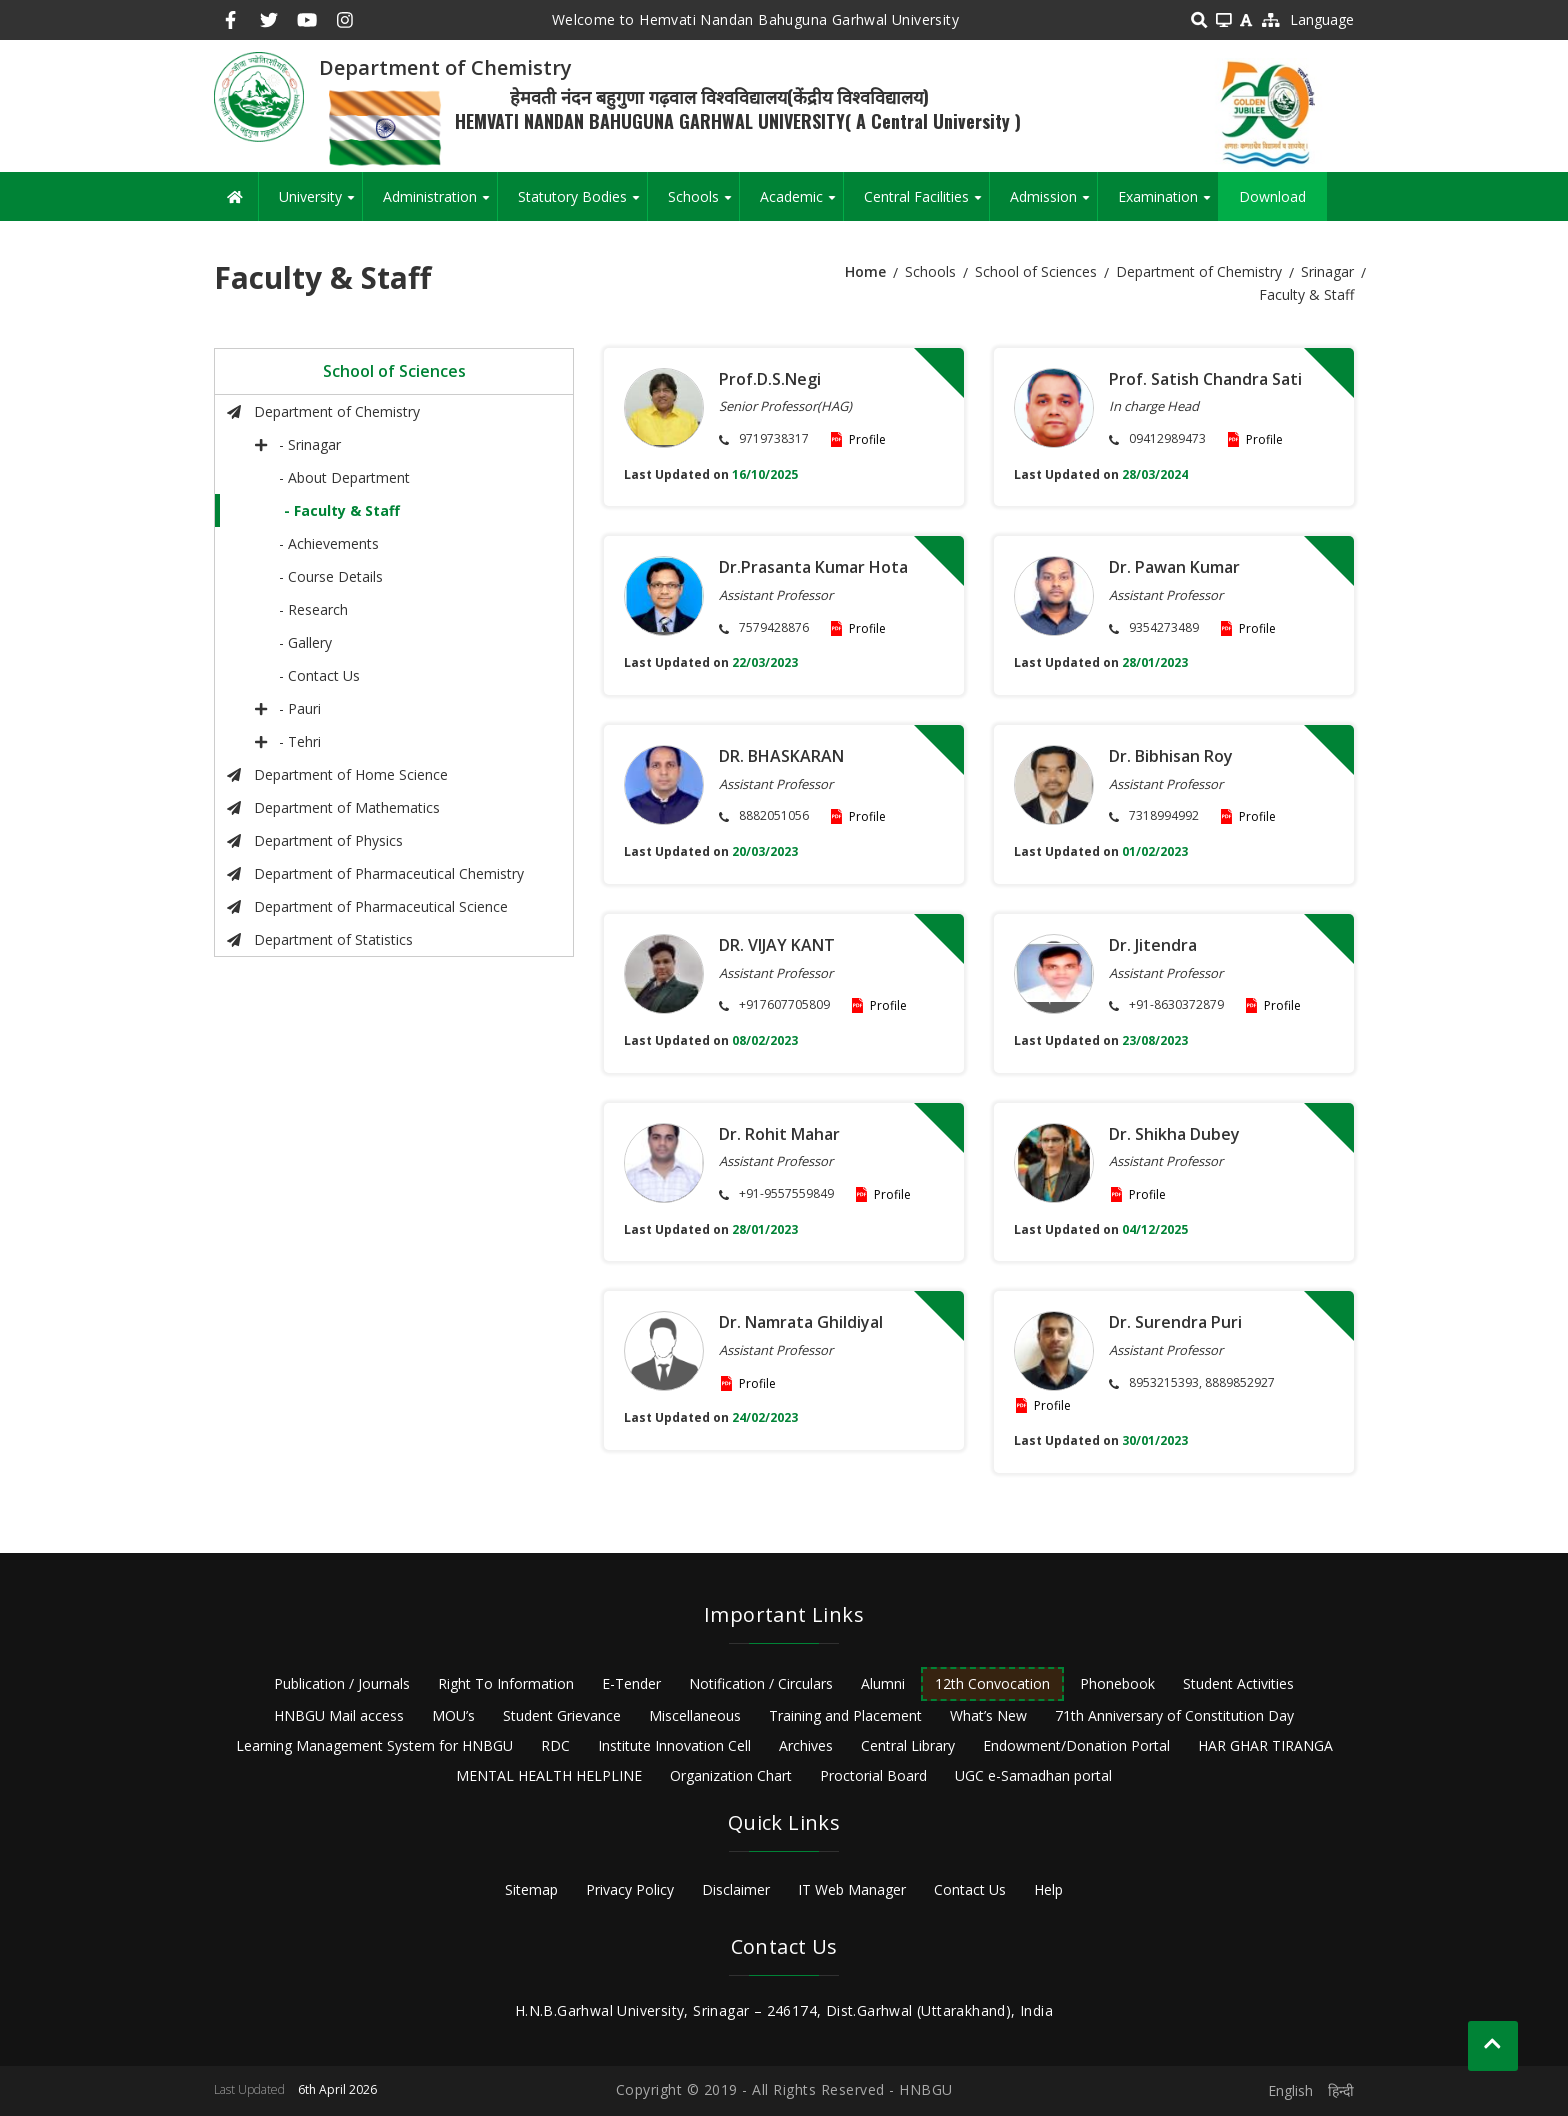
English (1290, 2090)
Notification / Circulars (761, 1683)
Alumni (883, 1683)
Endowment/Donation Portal (1076, 1745)
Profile (867, 439)
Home (865, 271)
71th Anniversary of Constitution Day (1174, 1715)
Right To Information (506, 1683)
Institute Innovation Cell (674, 1745)
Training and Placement (845, 1715)
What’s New (988, 1715)
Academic (801, 204)
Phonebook (1117, 1683)
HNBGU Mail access (339, 1715)
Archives (806, 1745)
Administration (440, 204)
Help (1048, 1889)
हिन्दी (1341, 2090)
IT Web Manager (852, 1889)
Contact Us (970, 1889)
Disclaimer (736, 1889)
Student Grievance (562, 1715)
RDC (555, 1745)
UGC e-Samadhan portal (1033, 1775)
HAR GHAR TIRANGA (1265, 1745)
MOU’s (453, 1715)
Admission (1053, 204)
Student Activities (1238, 1683)
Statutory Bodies (582, 204)
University (320, 204)
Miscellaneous (695, 1715)
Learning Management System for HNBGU (374, 1745)
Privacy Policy (630, 1889)
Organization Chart (731, 1775)
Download (1272, 196)
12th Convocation (992, 1683)
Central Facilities (926, 204)
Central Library (908, 1745)
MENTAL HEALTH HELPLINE (549, 1775)
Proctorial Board (873, 1775)
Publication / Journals (342, 1683)
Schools (703, 204)
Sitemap (531, 1889)
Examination (1168, 204)
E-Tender (631, 1683)
